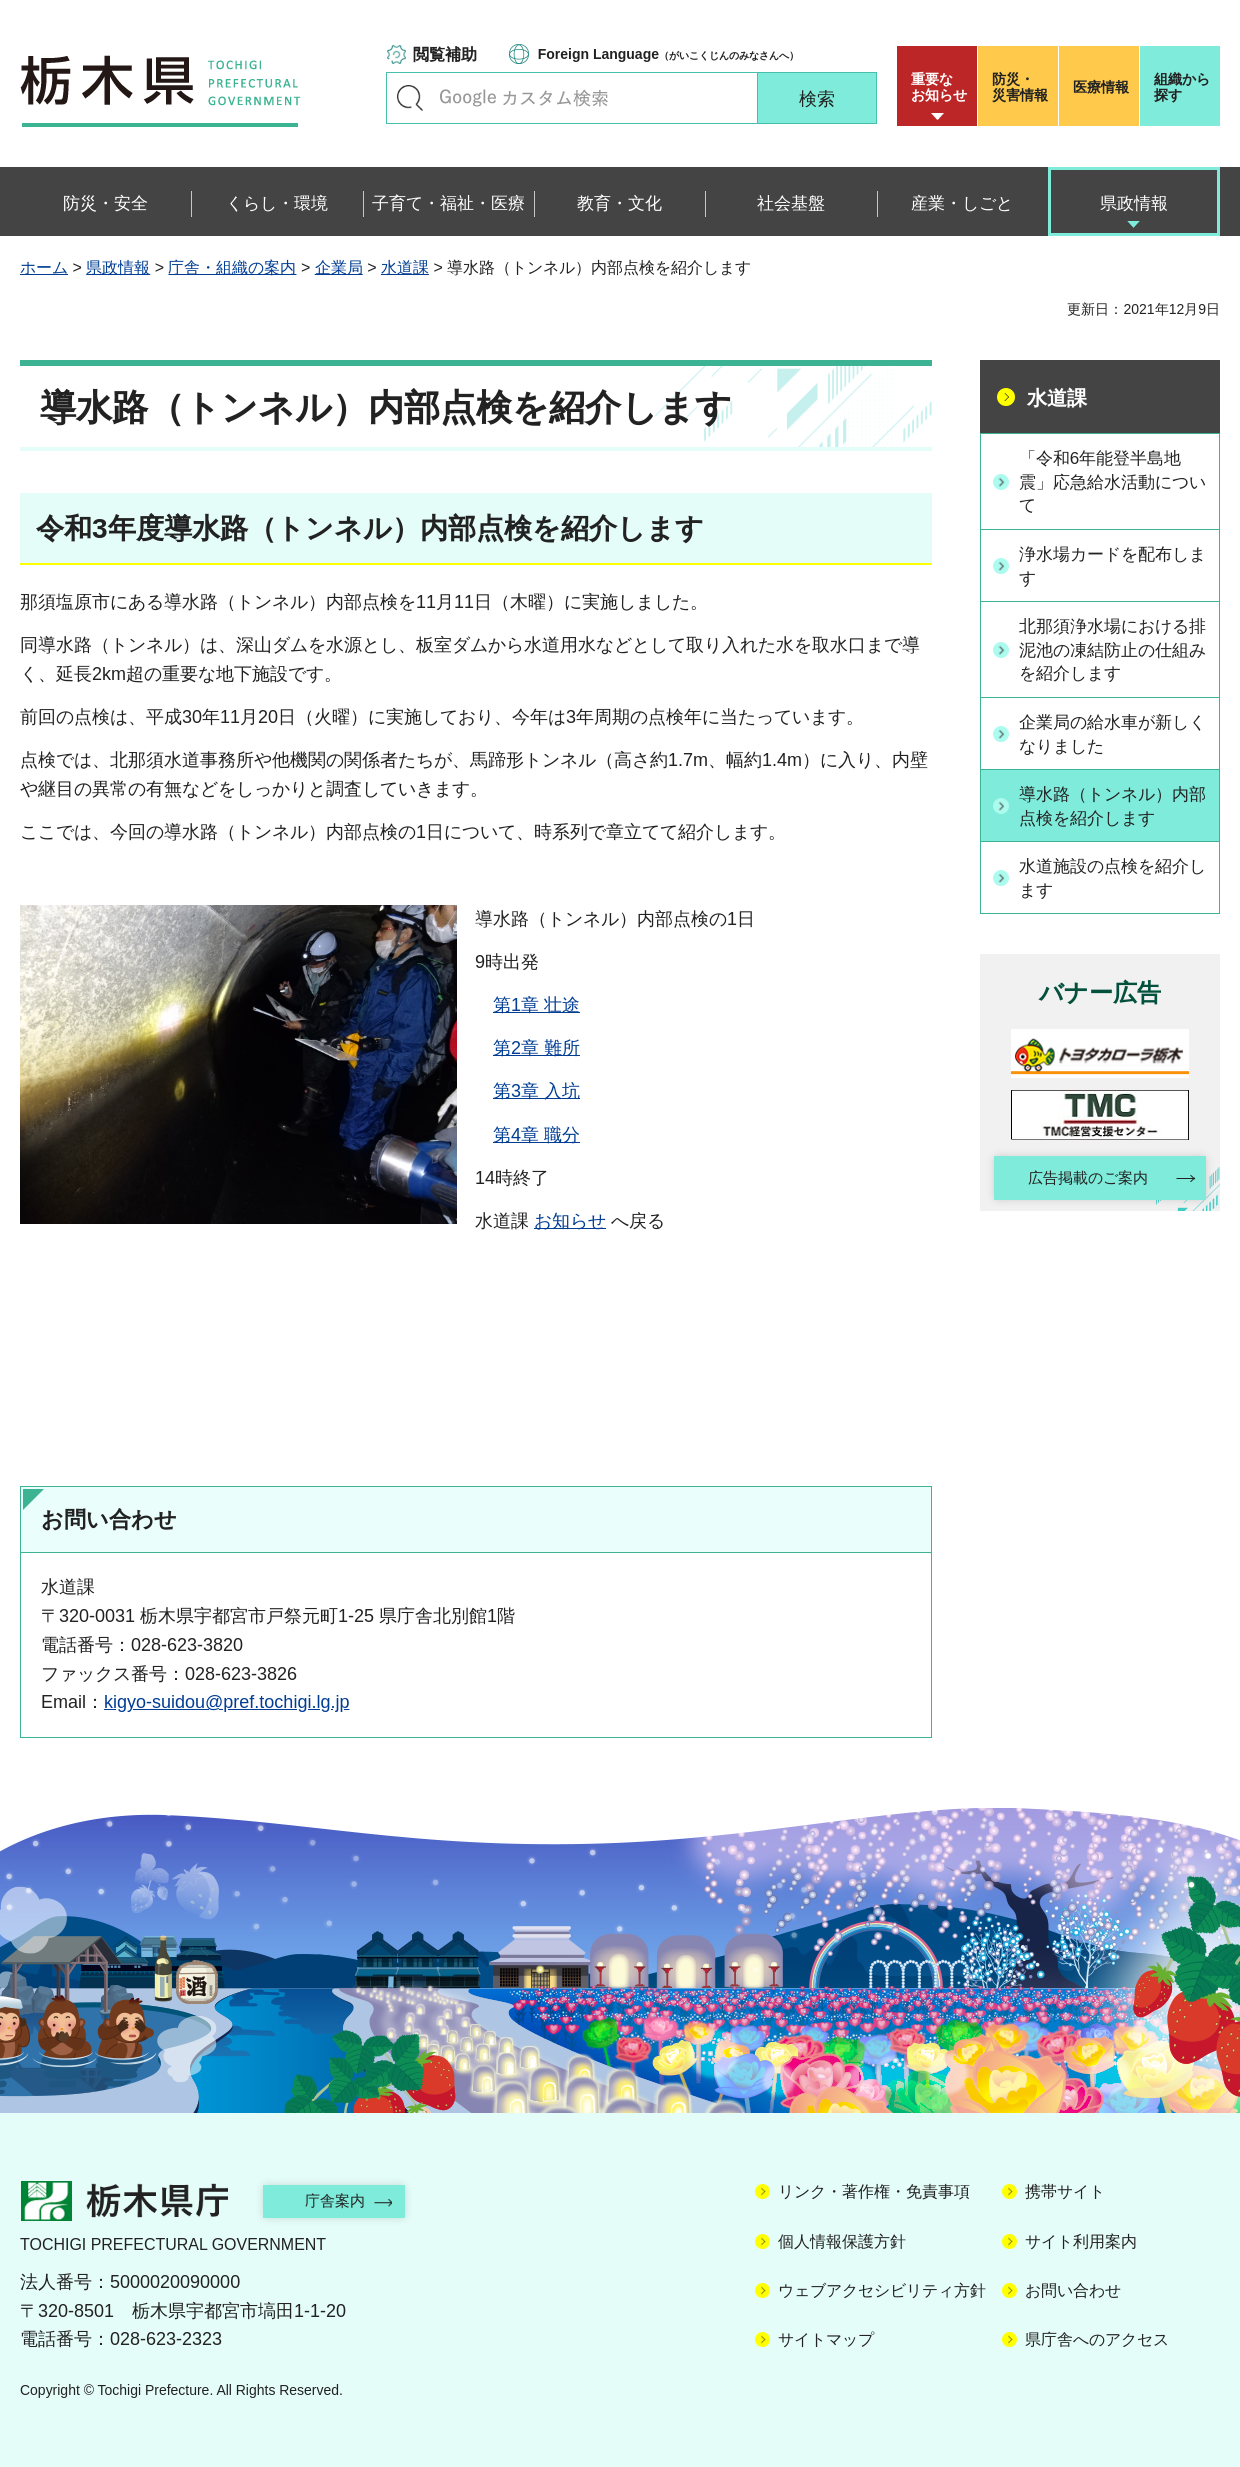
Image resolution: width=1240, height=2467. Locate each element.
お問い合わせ (1073, 2290)
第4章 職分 (536, 1135)
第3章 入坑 (536, 1091)
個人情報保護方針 (842, 2241)
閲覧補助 (445, 54)
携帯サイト (1065, 2191)
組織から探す (1182, 87)
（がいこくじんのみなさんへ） (668, 54)
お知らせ (570, 1221)
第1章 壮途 (536, 1005)
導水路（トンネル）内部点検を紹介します (1111, 809)
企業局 (339, 267)
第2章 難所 (536, 1048)
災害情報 (1022, 87)
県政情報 (118, 267)
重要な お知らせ (939, 87)
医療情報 (1101, 87)
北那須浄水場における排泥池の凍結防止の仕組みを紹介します (1111, 652)
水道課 (405, 267)
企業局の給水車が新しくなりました (1111, 737)
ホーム (44, 267)
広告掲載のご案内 (1083, 1183)
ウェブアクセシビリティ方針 (882, 2290)
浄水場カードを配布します (1111, 567)
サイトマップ (826, 2339)
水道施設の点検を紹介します (1111, 882)
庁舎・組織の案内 (232, 267)
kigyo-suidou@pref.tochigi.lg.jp (226, 1702)
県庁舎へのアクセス (1097, 2339)
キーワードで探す (410, 98)
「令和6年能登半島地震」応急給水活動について (1111, 482)
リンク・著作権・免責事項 (874, 2191)
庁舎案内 (345, 2200)
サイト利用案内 (1081, 2241)
